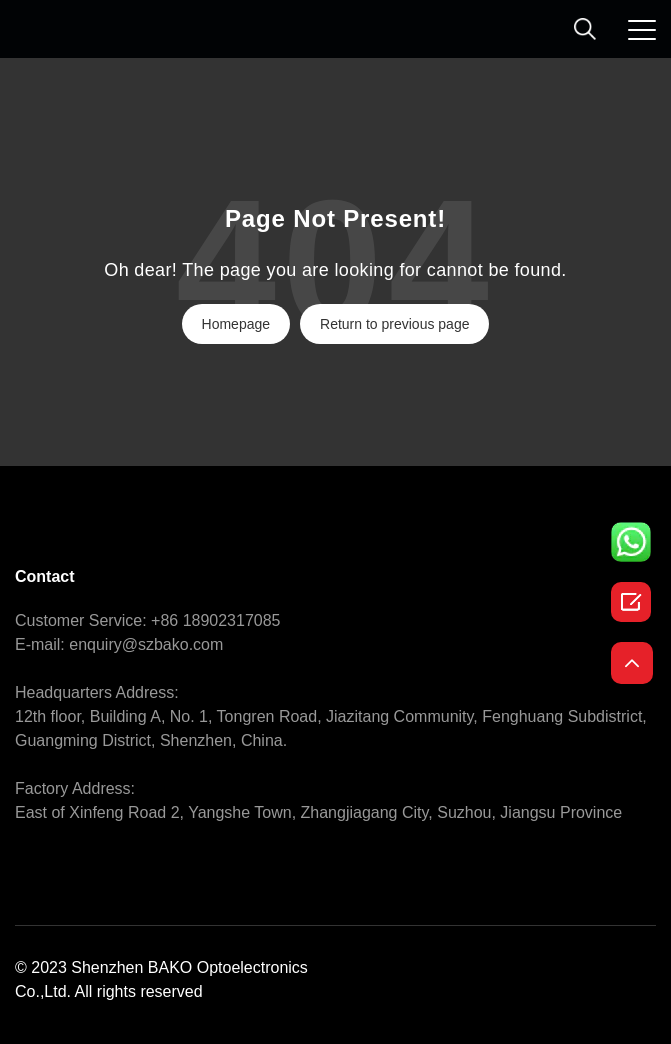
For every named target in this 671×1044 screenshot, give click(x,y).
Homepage (236, 324)
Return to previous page (394, 324)
